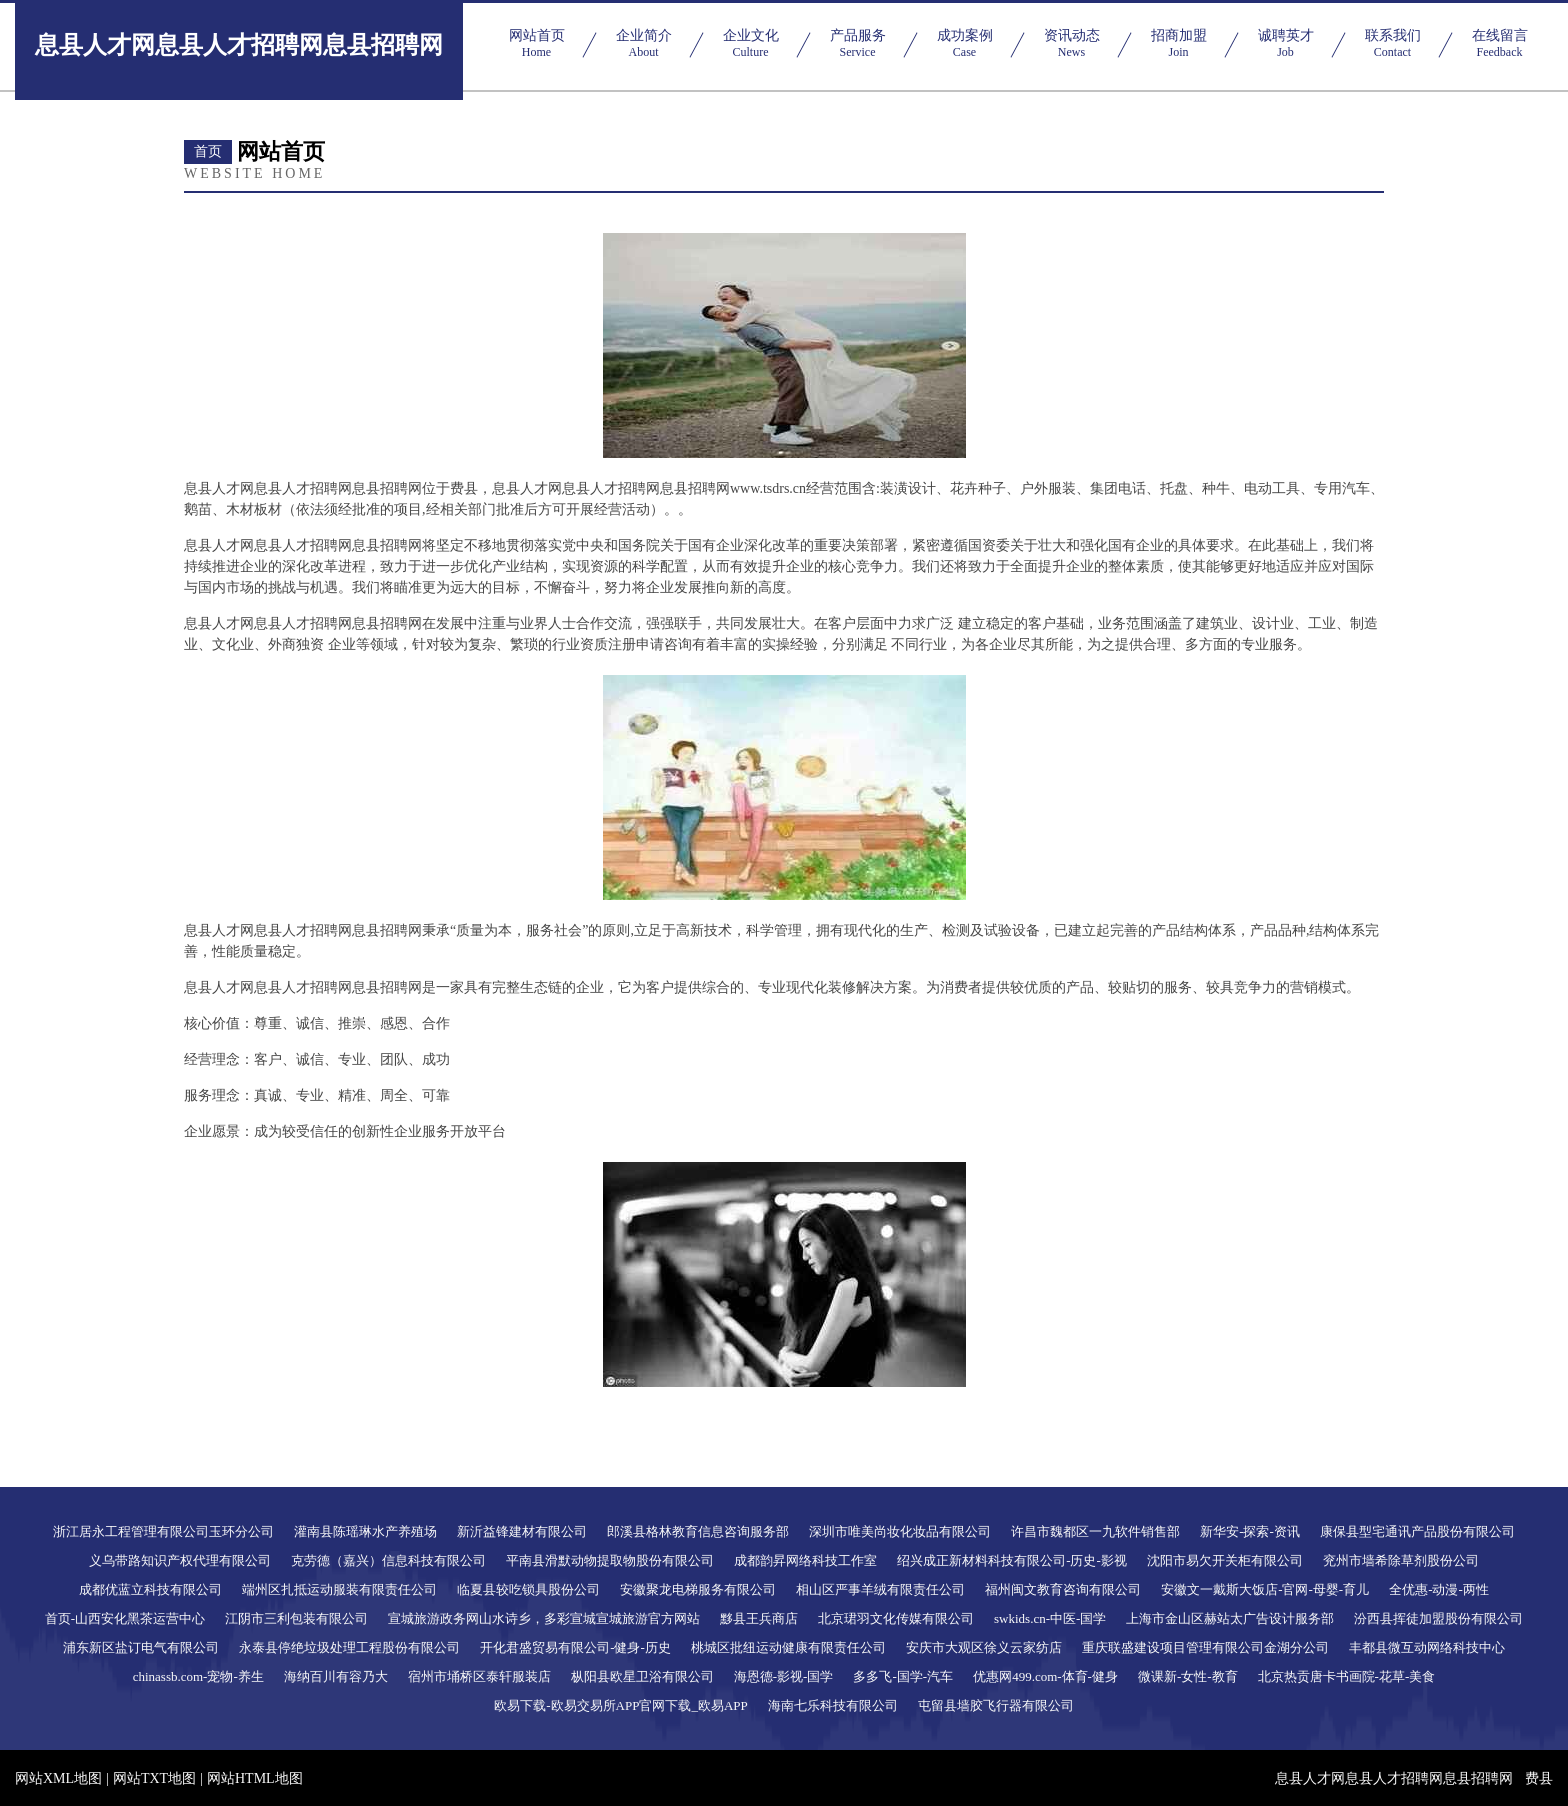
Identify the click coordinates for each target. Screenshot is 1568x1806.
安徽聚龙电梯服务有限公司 (698, 1589)
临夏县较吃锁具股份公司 (528, 1589)
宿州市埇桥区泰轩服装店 (479, 1676)
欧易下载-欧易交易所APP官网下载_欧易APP (621, 1705)
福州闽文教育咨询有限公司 (1063, 1589)
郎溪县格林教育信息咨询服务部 (698, 1531)
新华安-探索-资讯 (1250, 1531)
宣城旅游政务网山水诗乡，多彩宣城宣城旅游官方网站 (544, 1618)
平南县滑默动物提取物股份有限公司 (610, 1560)
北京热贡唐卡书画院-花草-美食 (1347, 1676)
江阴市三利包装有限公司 (296, 1618)
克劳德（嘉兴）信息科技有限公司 (388, 1560)
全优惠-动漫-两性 (1439, 1589)
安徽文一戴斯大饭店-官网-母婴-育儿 (1265, 1589)
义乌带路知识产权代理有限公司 (180, 1560)
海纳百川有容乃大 (336, 1676)
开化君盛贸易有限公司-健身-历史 (575, 1647)
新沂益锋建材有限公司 (522, 1531)
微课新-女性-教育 (1188, 1676)
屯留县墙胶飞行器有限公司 (996, 1705)
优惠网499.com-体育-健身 (1045, 1676)
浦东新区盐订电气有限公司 (141, 1647)
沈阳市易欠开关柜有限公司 (1225, 1560)
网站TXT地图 (154, 1778)
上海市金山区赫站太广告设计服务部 (1230, 1618)
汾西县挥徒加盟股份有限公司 (1438, 1618)
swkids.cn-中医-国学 (1050, 1618)
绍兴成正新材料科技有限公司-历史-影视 (1012, 1560)
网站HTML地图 (255, 1778)
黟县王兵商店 (759, 1618)
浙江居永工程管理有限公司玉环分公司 (163, 1531)
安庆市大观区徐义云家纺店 (984, 1647)
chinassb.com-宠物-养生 (198, 1676)
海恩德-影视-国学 (784, 1676)
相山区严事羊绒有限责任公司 (880, 1589)
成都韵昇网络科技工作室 (805, 1560)
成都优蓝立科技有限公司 (150, 1589)
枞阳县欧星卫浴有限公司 (642, 1676)
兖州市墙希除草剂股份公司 (1401, 1560)
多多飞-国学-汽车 (903, 1676)
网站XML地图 (58, 1778)
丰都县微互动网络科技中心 (1427, 1647)
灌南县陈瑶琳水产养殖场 (365, 1531)
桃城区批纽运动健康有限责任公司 (788, 1647)
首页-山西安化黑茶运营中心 (125, 1618)
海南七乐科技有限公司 (833, 1705)
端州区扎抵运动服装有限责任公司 (339, 1589)
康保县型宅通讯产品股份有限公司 (1417, 1531)
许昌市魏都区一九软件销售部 (1095, 1531)
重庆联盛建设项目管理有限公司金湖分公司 (1205, 1647)
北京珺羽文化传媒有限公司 (896, 1618)
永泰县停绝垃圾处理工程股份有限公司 (349, 1647)
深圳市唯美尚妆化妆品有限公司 (900, 1531)
